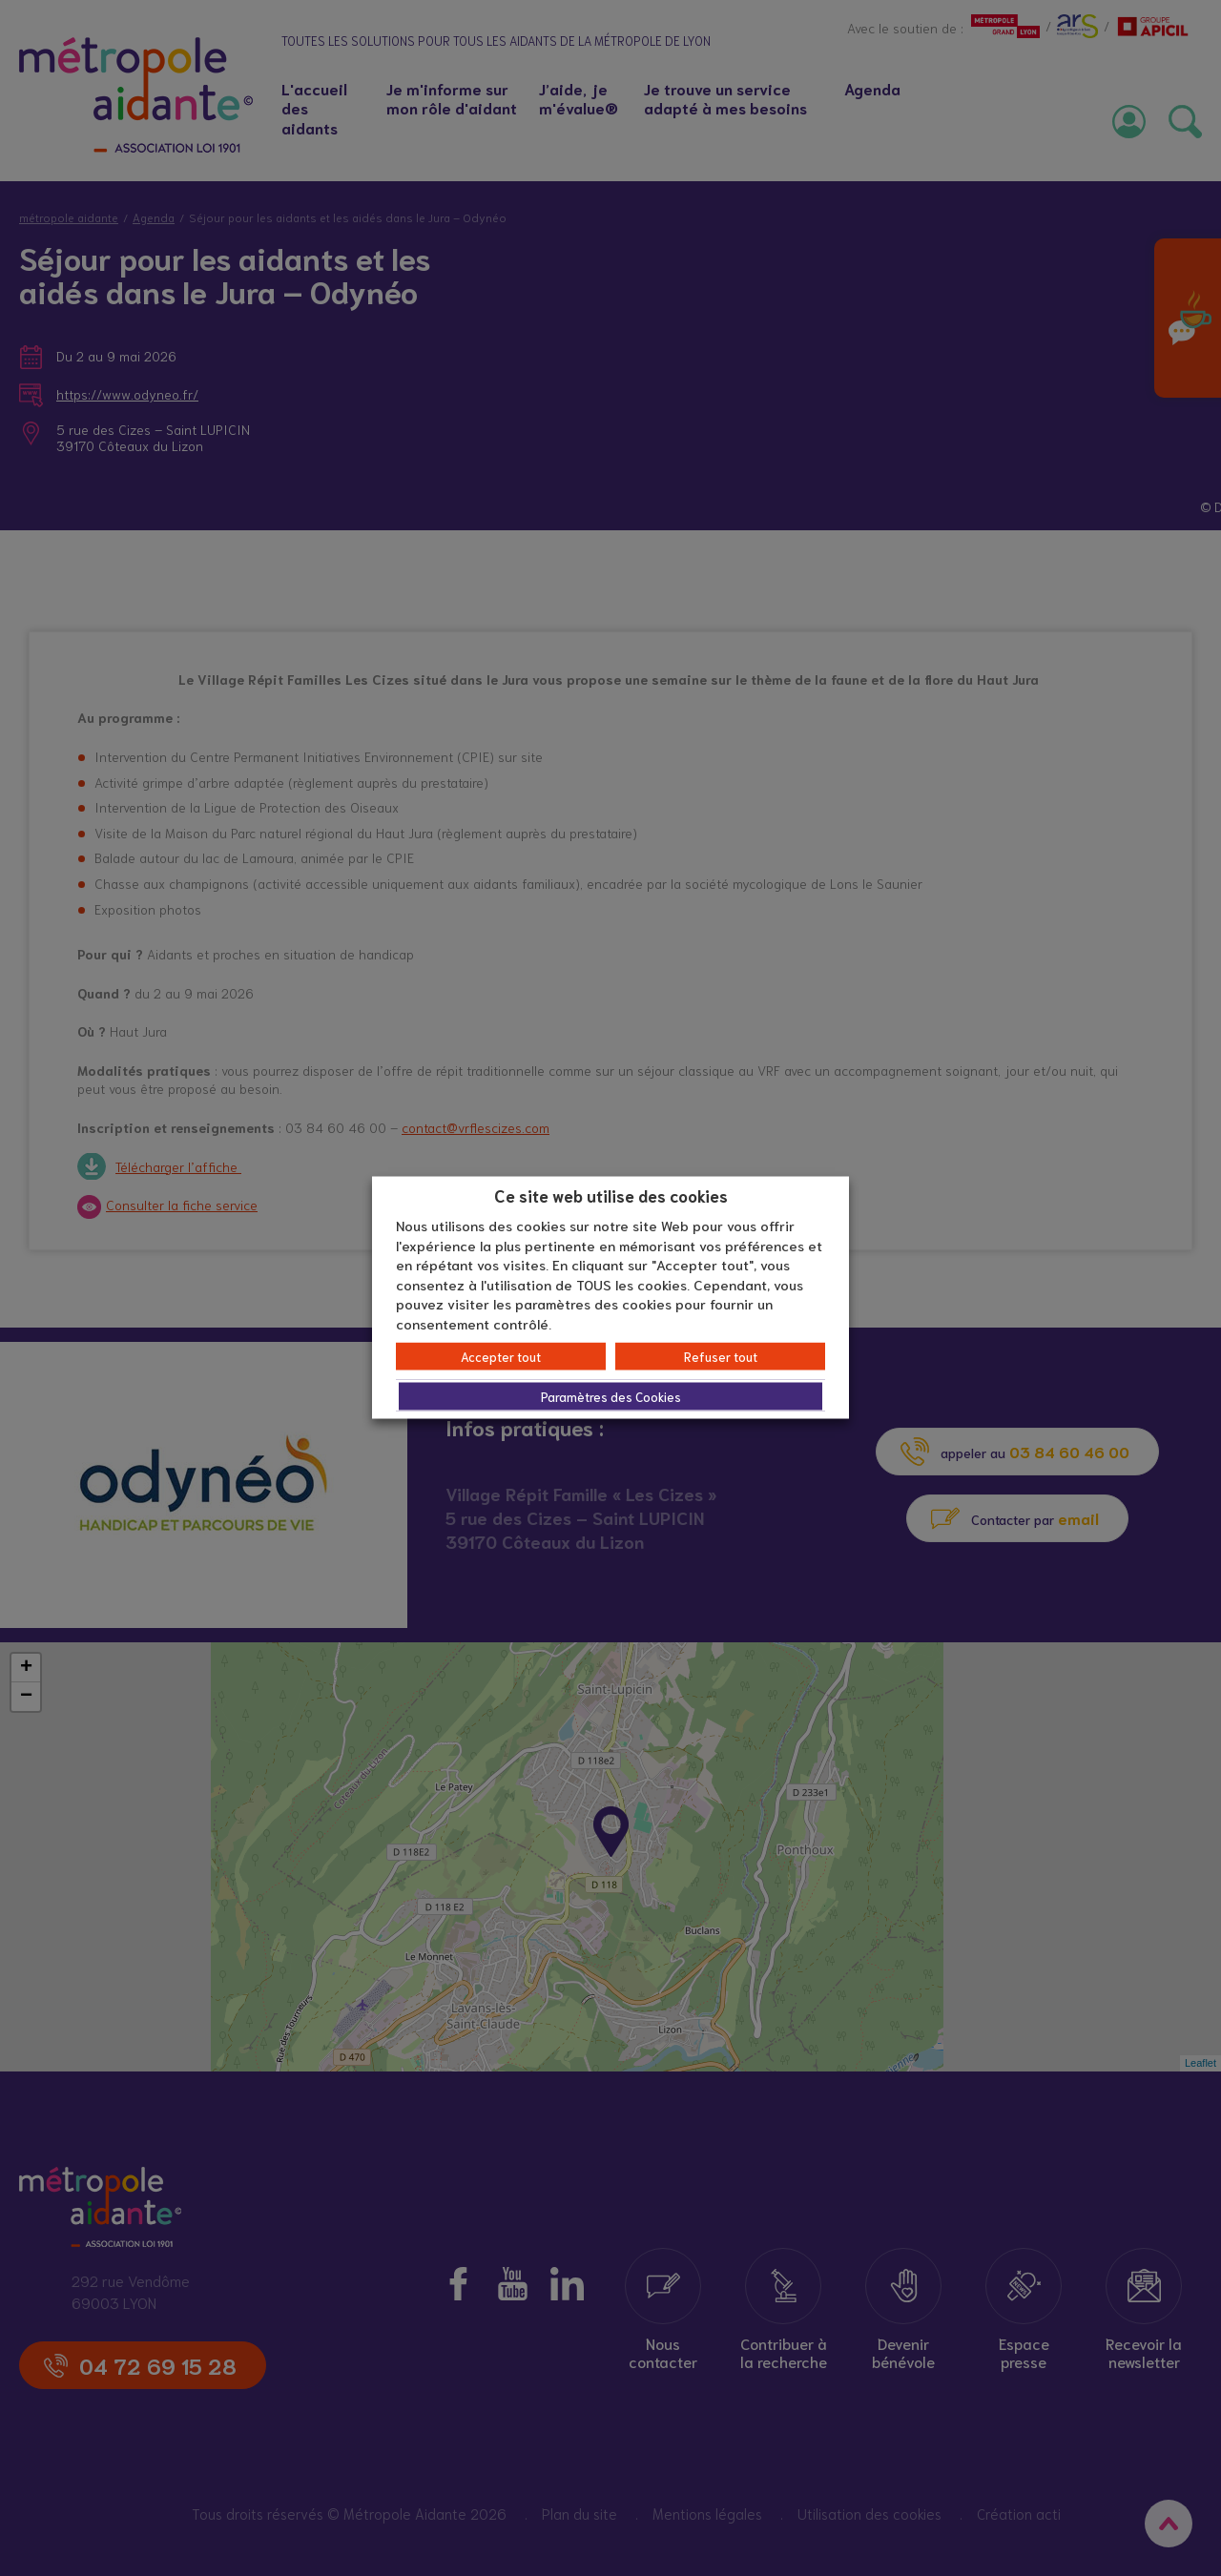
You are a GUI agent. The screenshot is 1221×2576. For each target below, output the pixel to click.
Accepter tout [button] (501, 1357)
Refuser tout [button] (720, 1357)
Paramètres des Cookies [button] (611, 1397)
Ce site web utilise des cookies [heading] (611, 1194)
